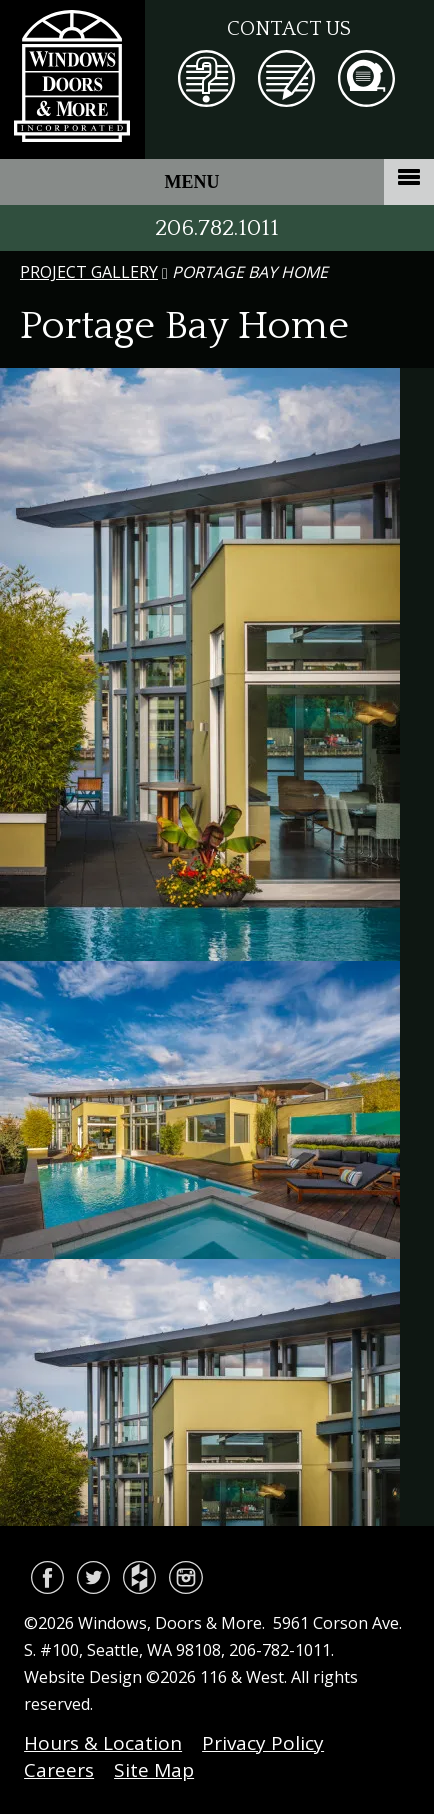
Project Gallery (89, 272)
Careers (59, 1770)
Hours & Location (103, 1743)
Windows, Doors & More (72, 79)
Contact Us (289, 29)
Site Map (154, 1770)
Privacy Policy (263, 1743)
